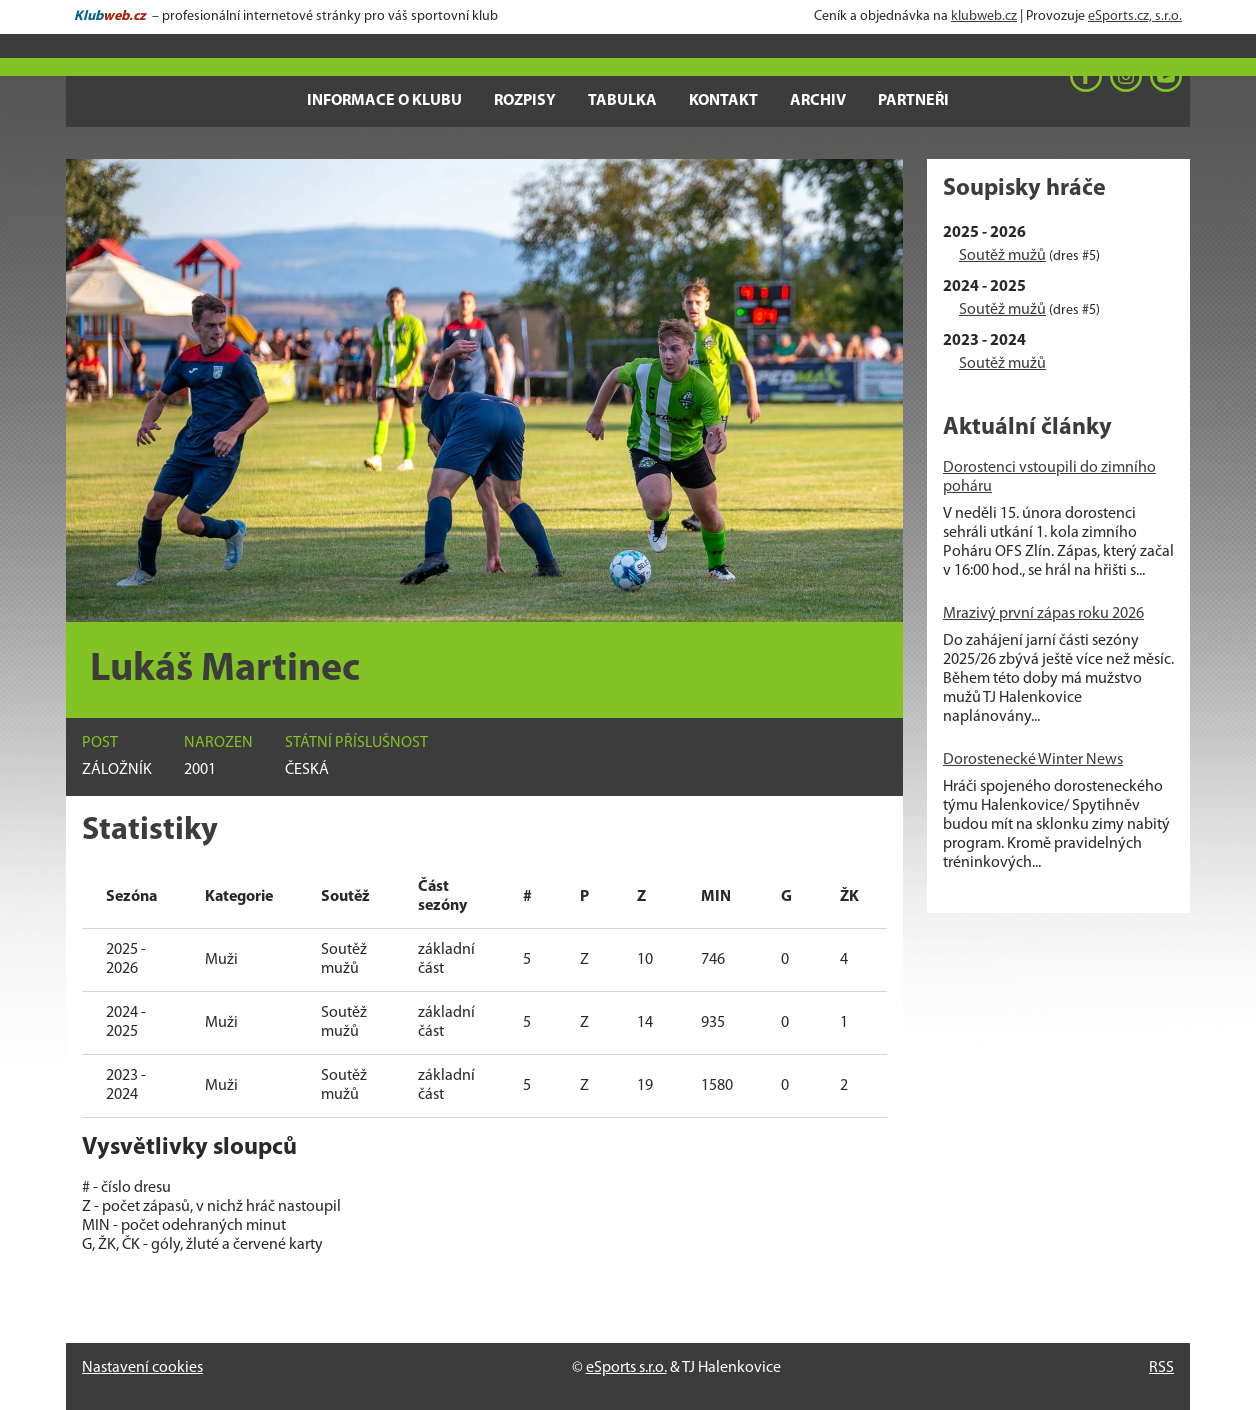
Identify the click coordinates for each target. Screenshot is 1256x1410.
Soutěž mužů (1002, 256)
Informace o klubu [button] (384, 101)
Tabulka (622, 101)
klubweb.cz (984, 16)
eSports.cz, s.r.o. (1135, 16)
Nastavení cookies (142, 1368)
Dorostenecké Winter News (1033, 760)
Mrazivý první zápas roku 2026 (1043, 614)
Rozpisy (525, 101)
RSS (1161, 1368)
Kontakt (723, 101)
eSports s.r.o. (626, 1368)
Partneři (913, 101)
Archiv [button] (818, 101)
